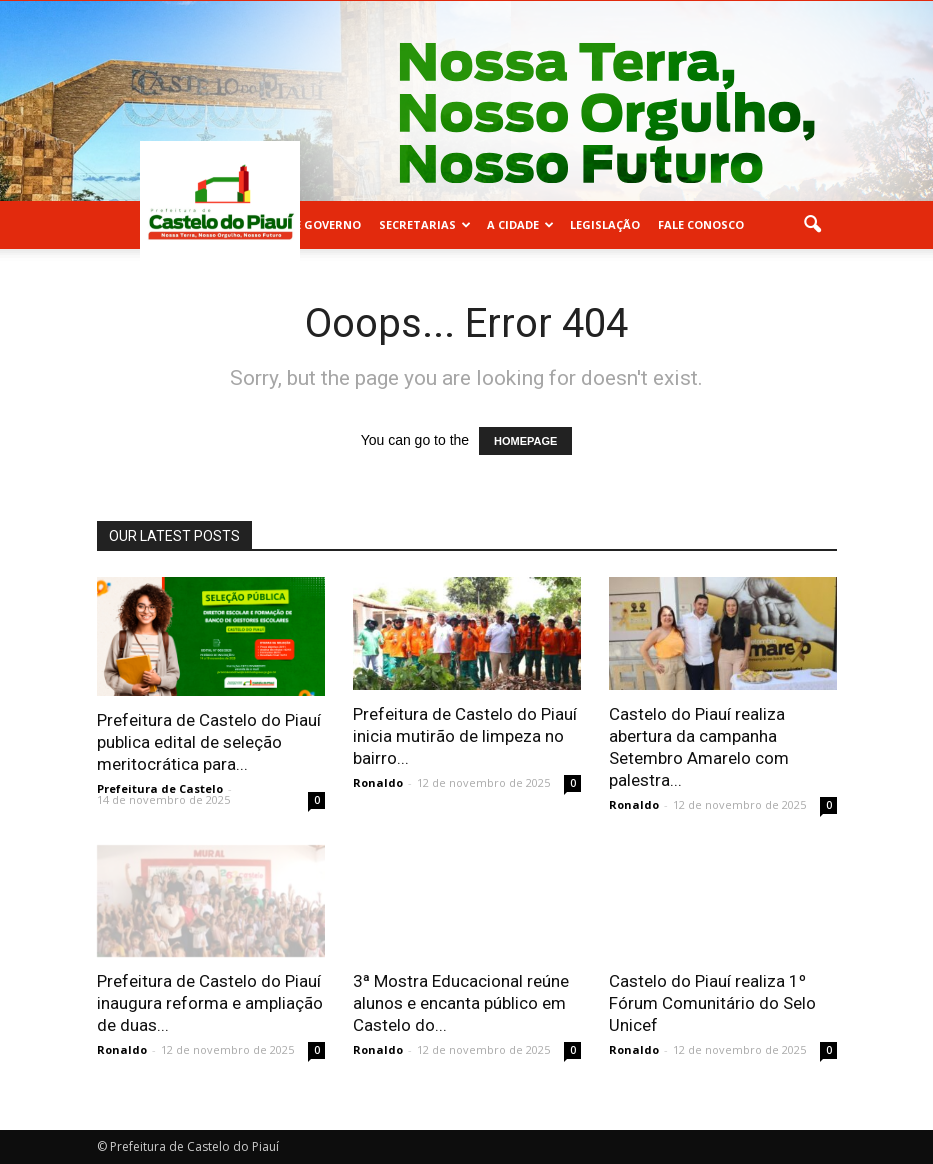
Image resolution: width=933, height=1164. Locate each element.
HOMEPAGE (525, 441)
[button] (813, 225)
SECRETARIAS (425, 224)
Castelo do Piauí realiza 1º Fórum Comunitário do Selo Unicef (712, 1003)
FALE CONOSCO (701, 224)
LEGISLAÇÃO (605, 224)
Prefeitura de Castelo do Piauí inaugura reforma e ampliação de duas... (210, 1003)
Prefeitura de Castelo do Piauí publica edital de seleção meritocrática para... (209, 742)
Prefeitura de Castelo (160, 788)
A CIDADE (520, 224)
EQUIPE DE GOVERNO (302, 224)
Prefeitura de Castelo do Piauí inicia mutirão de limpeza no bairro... (465, 736)
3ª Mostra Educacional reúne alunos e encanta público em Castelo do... (461, 1003)
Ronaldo (378, 782)
